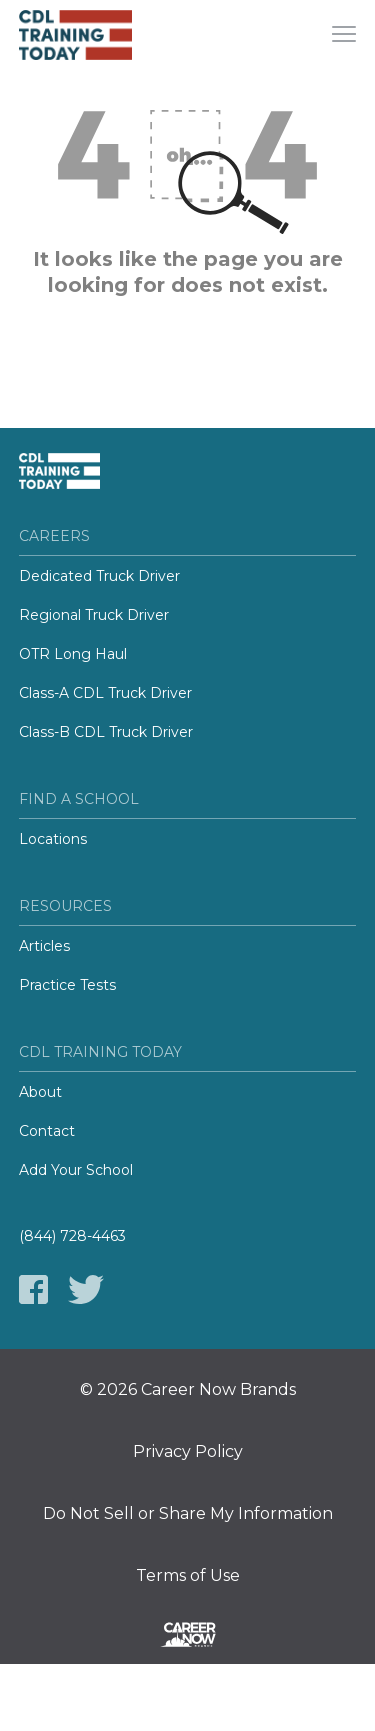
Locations (53, 839)
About (40, 1092)
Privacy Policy (188, 1452)
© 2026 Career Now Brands (188, 1390)
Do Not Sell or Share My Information (188, 1514)
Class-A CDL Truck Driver (105, 693)
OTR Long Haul (73, 654)
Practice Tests (67, 985)
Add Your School (76, 1170)
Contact (47, 1131)
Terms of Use (188, 1576)
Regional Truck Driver (94, 615)
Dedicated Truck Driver (99, 576)
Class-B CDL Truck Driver (106, 732)
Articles (44, 946)
